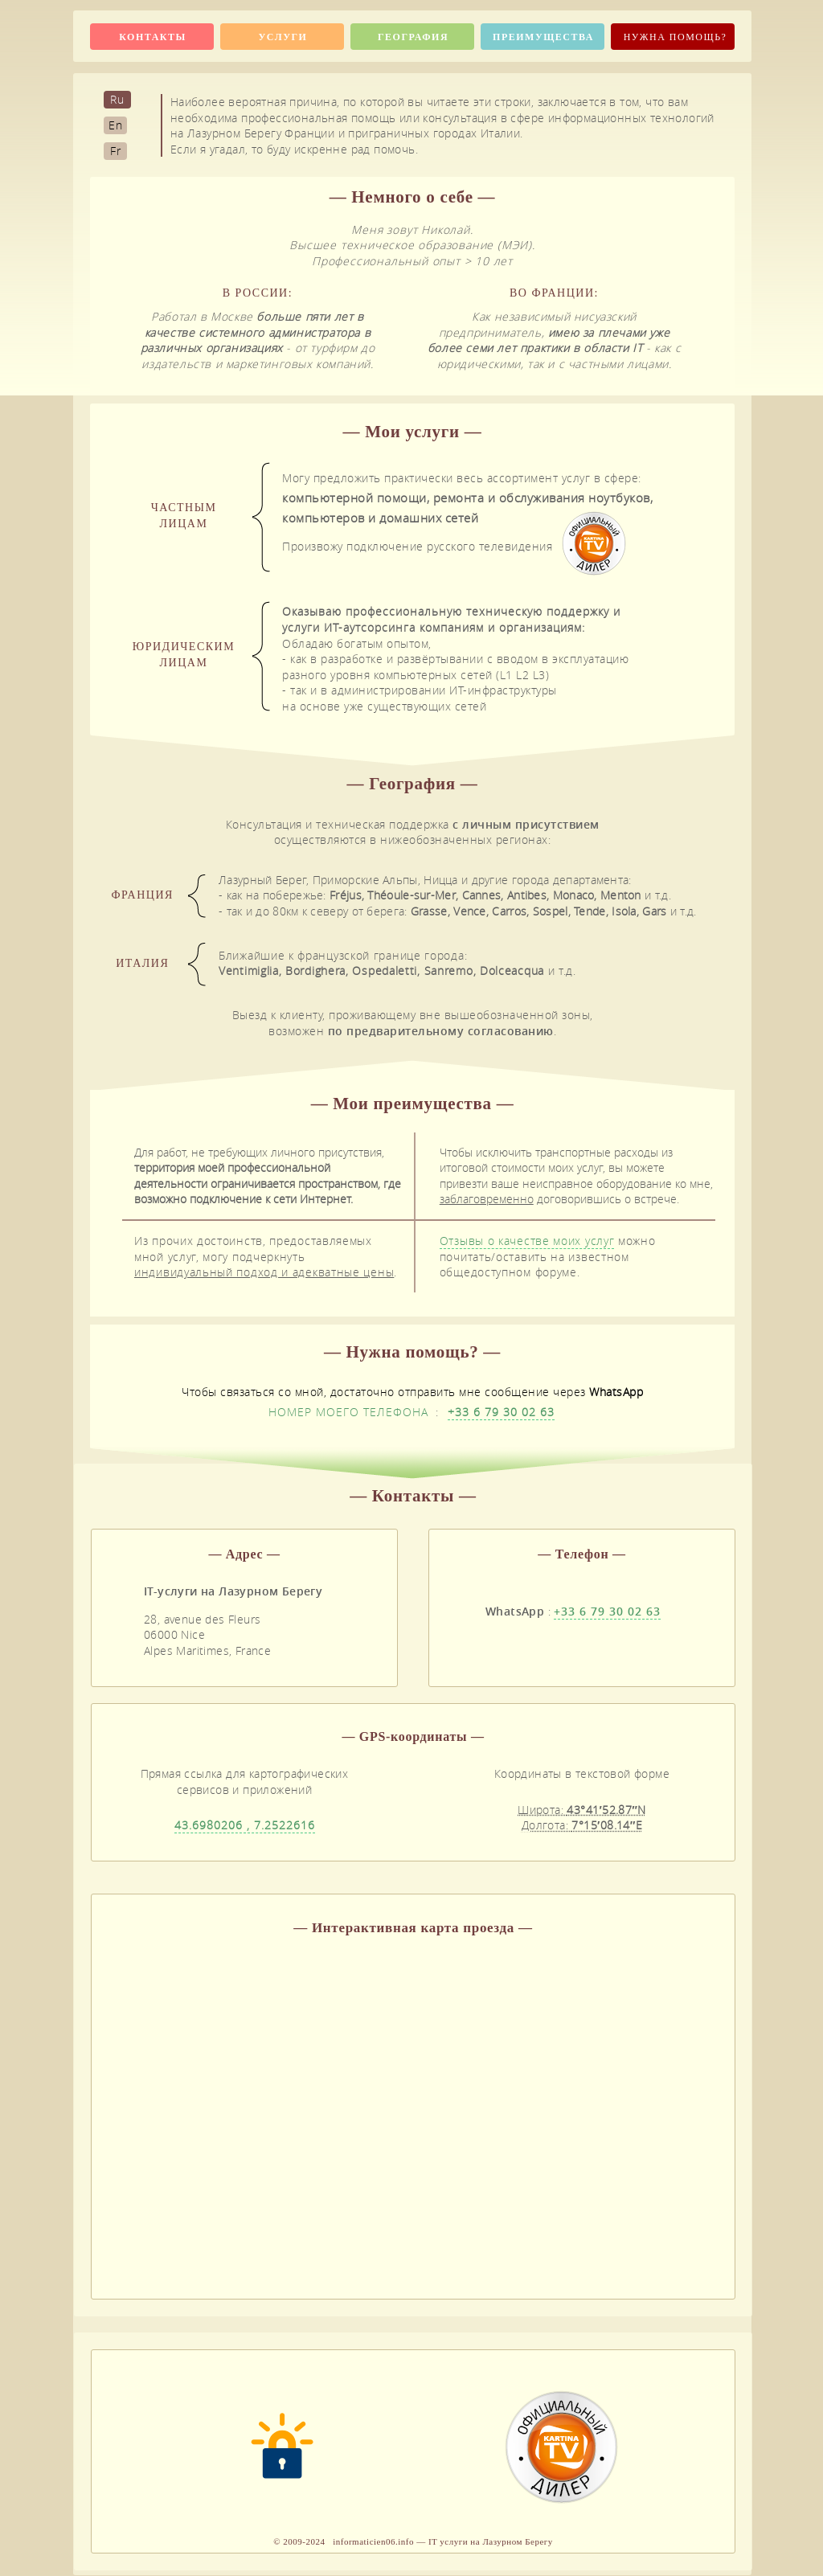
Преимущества (543, 37)
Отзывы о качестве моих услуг (527, 1240)
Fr (115, 150)
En (116, 125)
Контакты (152, 37)
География (413, 37)
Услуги (283, 37)
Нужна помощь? (675, 37)
